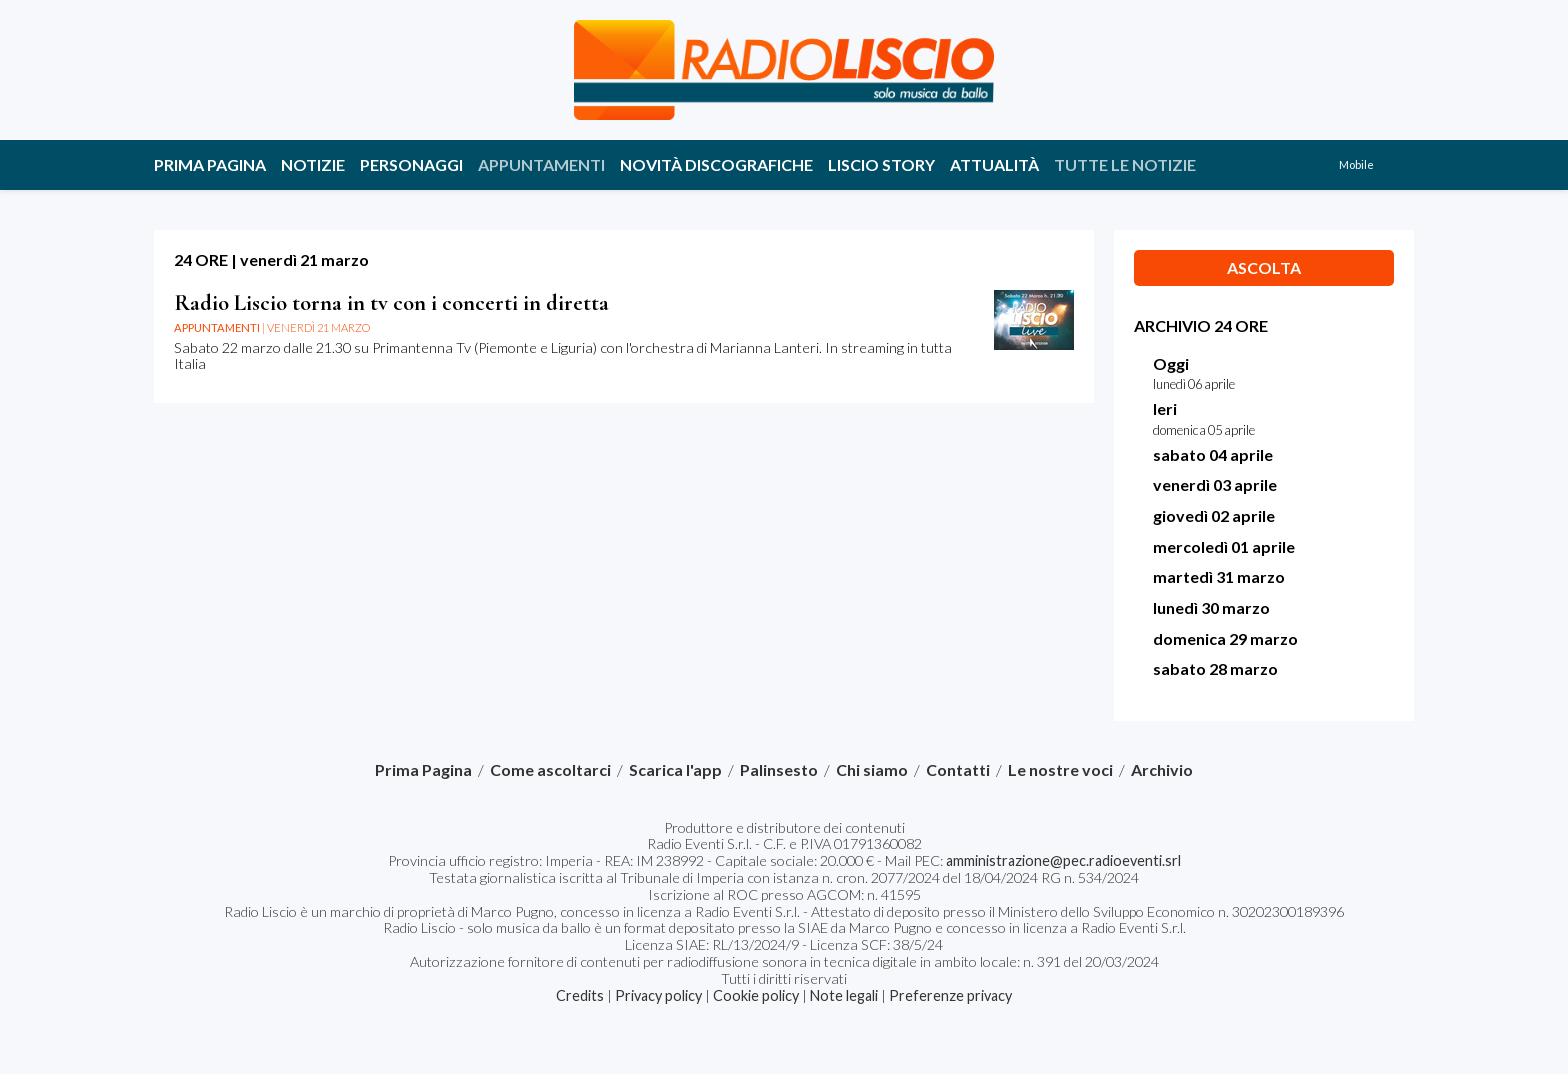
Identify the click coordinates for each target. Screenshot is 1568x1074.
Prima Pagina (210, 164)
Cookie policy (756, 995)
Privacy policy (658, 995)
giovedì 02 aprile (1214, 515)
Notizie (313, 164)
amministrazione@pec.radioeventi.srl (1063, 860)
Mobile (1356, 164)
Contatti (958, 770)
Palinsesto (779, 770)
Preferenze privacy (950, 995)
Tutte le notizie (1125, 164)
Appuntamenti (541, 164)
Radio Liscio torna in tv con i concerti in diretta (391, 302)
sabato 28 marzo (1215, 668)
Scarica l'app (675, 770)
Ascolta (1264, 267)
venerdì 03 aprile (1215, 484)
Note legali (844, 995)
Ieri (1165, 408)
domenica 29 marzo (1225, 638)
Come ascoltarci (550, 770)
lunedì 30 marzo (1211, 607)
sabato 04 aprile (1213, 454)
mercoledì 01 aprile (1224, 546)
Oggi (1171, 363)
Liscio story (881, 164)
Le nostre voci (1060, 770)
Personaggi (411, 164)
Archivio (1162, 770)
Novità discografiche (716, 164)
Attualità (994, 164)
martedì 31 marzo (1219, 576)
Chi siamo (872, 770)
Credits (580, 995)
